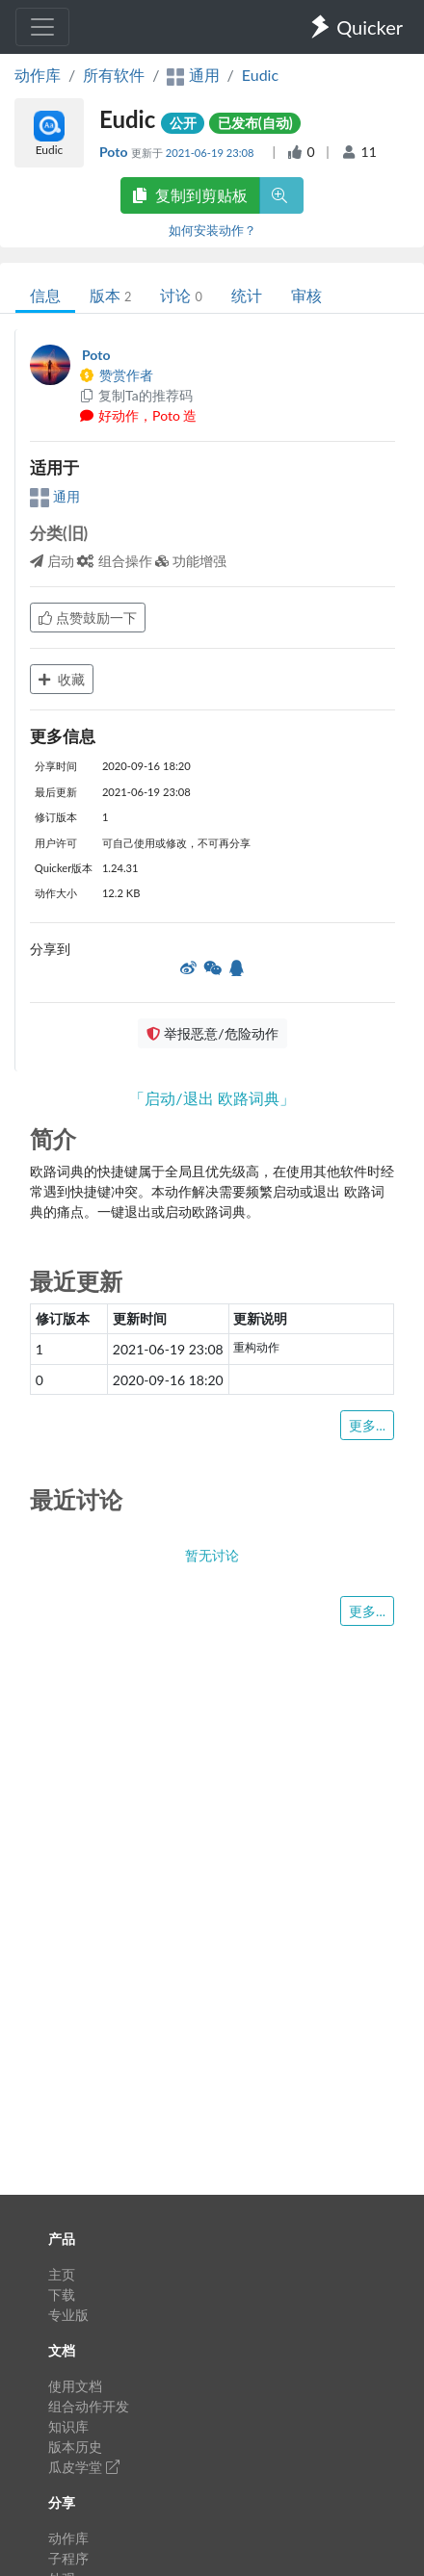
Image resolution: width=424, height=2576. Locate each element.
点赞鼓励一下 (88, 617)
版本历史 (75, 2446)
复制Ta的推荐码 (135, 395)
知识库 (68, 2426)
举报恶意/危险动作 (212, 1033)
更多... (367, 1425)
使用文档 (75, 2386)
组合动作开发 (88, 2406)
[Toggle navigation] (42, 27)
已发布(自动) (255, 123)
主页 (61, 2274)
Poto (115, 151)
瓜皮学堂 (83, 2467)
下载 (61, 2294)
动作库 (37, 74)
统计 (246, 295)
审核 (306, 295)
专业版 (68, 2314)
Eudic (260, 74)
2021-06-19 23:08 (211, 152)
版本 (110, 295)
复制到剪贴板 (190, 195)
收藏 (62, 679)
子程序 (68, 2558)
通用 (55, 496)
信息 (45, 295)
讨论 (180, 295)
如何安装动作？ (212, 230)
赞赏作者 (115, 375)
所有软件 (114, 74)
